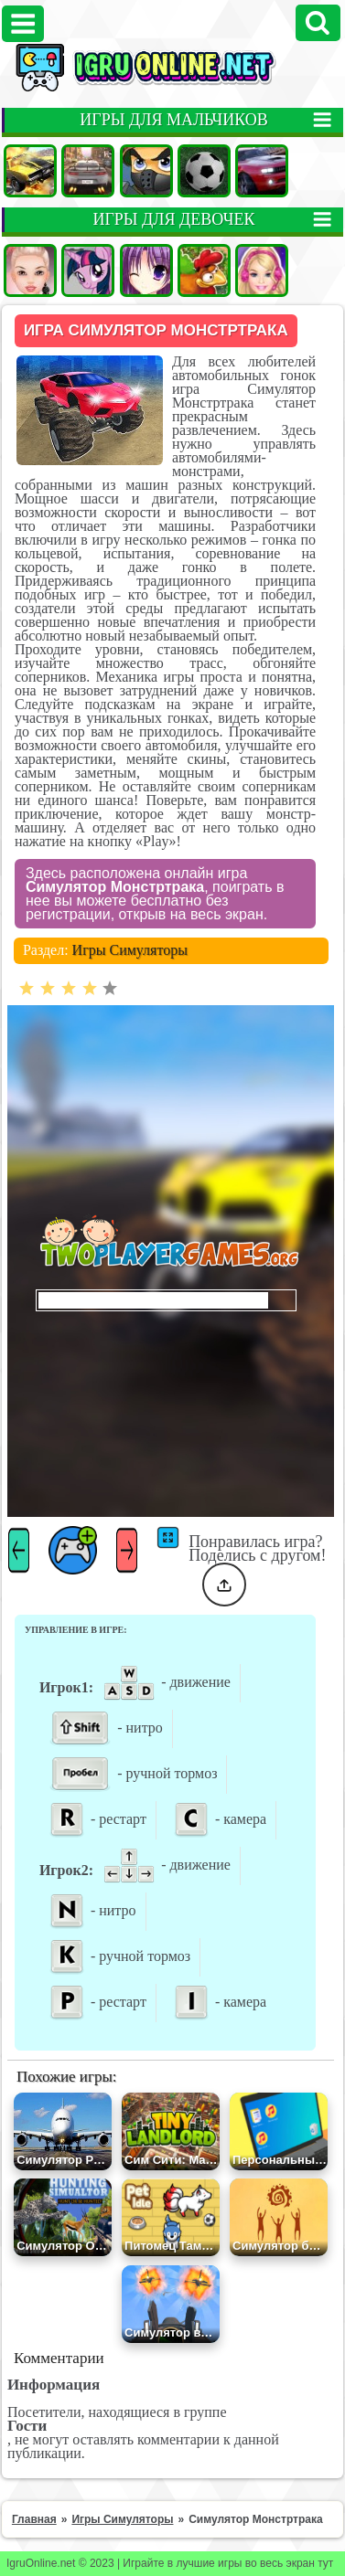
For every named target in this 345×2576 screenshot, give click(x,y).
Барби (261, 270)
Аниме (146, 270)
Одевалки (30, 270)
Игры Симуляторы (130, 950)
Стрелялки (146, 170)
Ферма (204, 270)
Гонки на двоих (261, 170)
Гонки (87, 170)
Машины (30, 170)
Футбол (204, 170)
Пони (87, 270)
